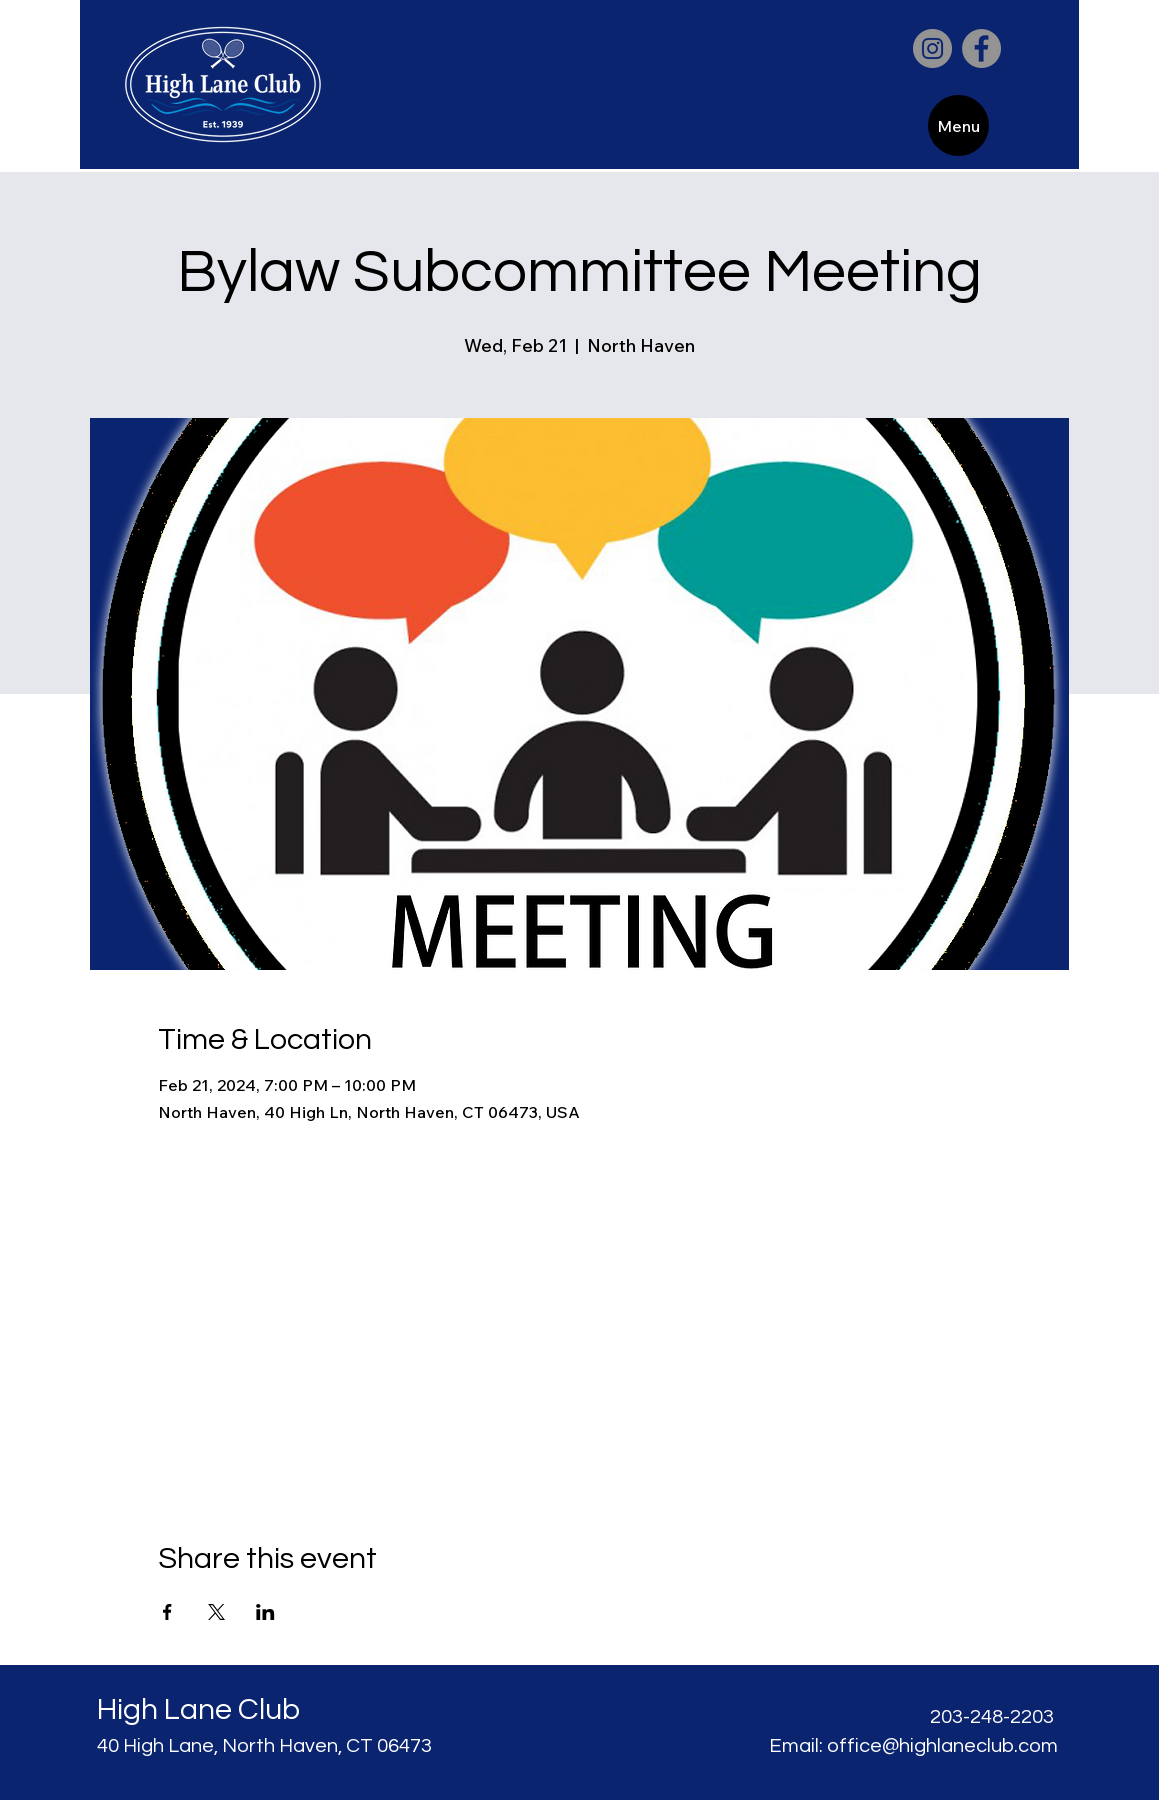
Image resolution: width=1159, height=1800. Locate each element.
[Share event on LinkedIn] (265, 1612)
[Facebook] (981, 48)
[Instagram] (932, 48)
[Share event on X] (216, 1612)
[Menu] (958, 125)
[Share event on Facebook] (167, 1612)
